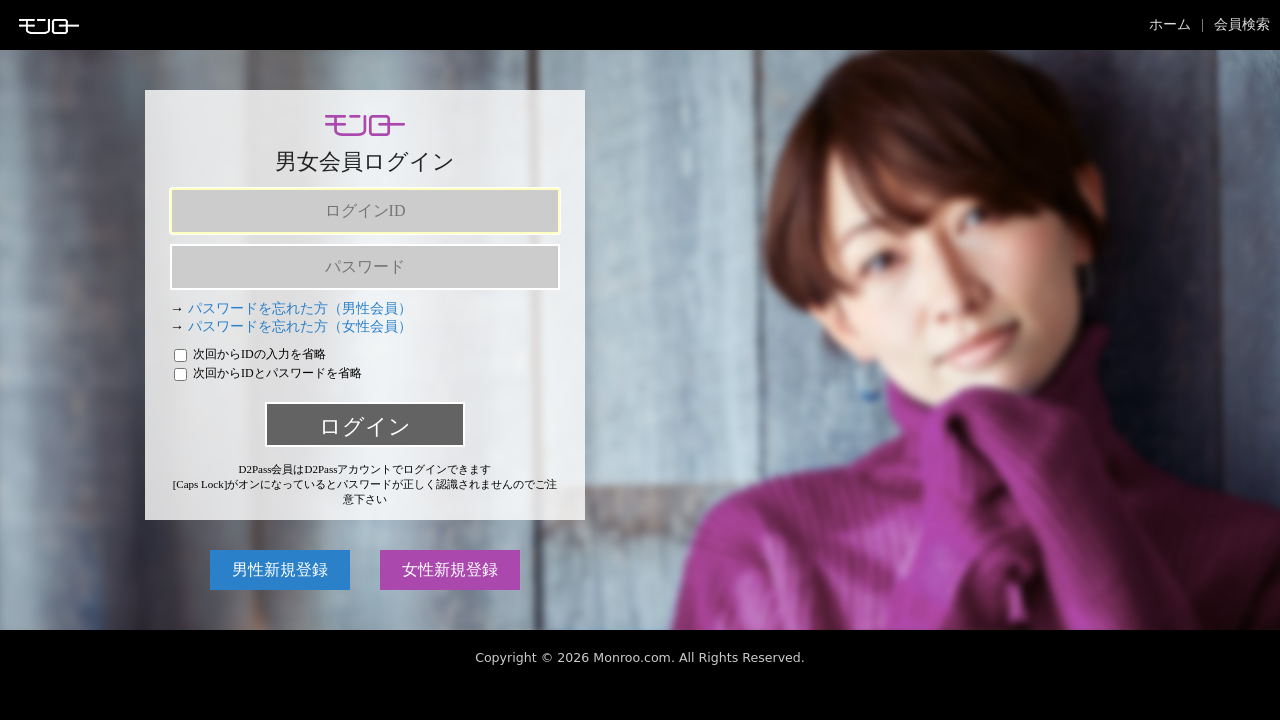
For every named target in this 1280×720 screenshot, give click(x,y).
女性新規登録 (450, 569)
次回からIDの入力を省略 (250, 354)
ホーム (1170, 24)
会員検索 (1242, 24)
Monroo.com (632, 657)
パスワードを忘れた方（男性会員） (300, 308)
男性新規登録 (280, 569)
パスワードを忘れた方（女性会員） (300, 326)
